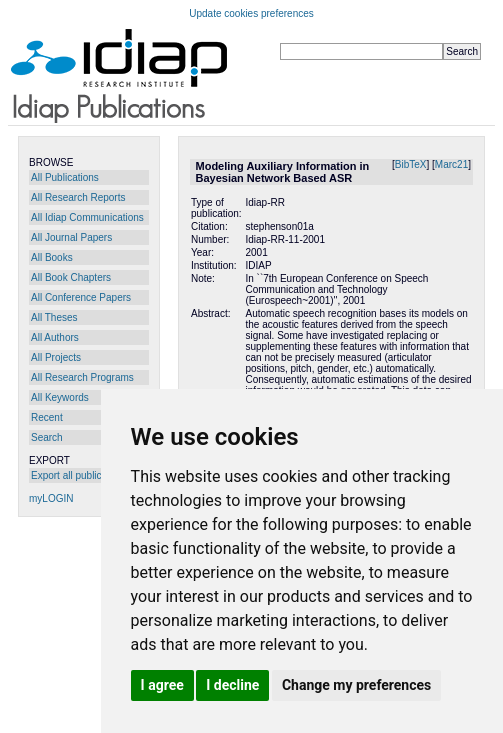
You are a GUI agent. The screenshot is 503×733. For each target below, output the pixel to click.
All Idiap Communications (87, 217)
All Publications (65, 177)
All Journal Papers (71, 237)
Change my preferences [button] (356, 685)
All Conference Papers (81, 297)
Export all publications (79, 475)
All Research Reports (78, 197)
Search (47, 437)
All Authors (55, 337)
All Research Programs (82, 377)
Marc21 (451, 164)
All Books (52, 257)
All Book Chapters (71, 277)
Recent (47, 417)
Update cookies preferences (251, 13)
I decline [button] (232, 685)
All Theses (54, 317)
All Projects (56, 357)
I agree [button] (162, 685)
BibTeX (411, 164)
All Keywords (60, 397)
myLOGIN (51, 498)
